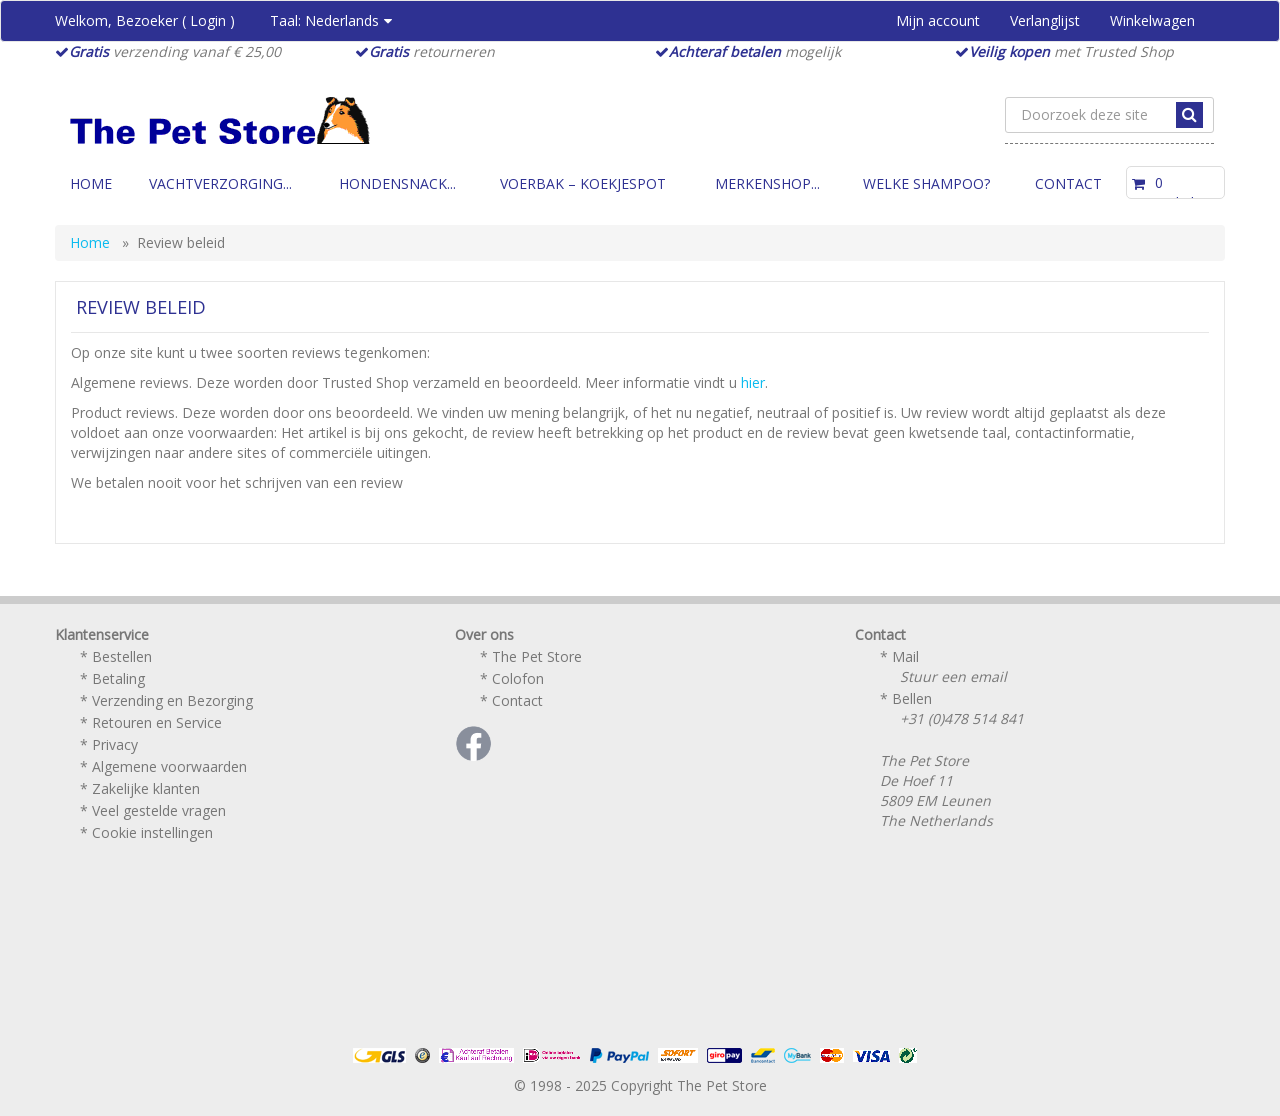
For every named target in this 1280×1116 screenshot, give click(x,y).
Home (91, 183)
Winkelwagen (1152, 20)
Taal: (331, 20)
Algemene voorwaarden (169, 766)
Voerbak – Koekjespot (583, 183)
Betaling (118, 678)
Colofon (518, 678)
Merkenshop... (767, 183)
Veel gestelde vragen (159, 810)
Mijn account (938, 20)
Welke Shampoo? (926, 183)
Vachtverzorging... (220, 183)
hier (753, 382)
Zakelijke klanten (146, 788)
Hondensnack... (397, 183)
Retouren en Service (157, 722)
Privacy (115, 744)
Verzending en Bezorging (172, 700)
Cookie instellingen (152, 832)
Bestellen (122, 656)
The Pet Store (537, 656)
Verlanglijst (1045, 20)
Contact (1068, 183)
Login (208, 20)
